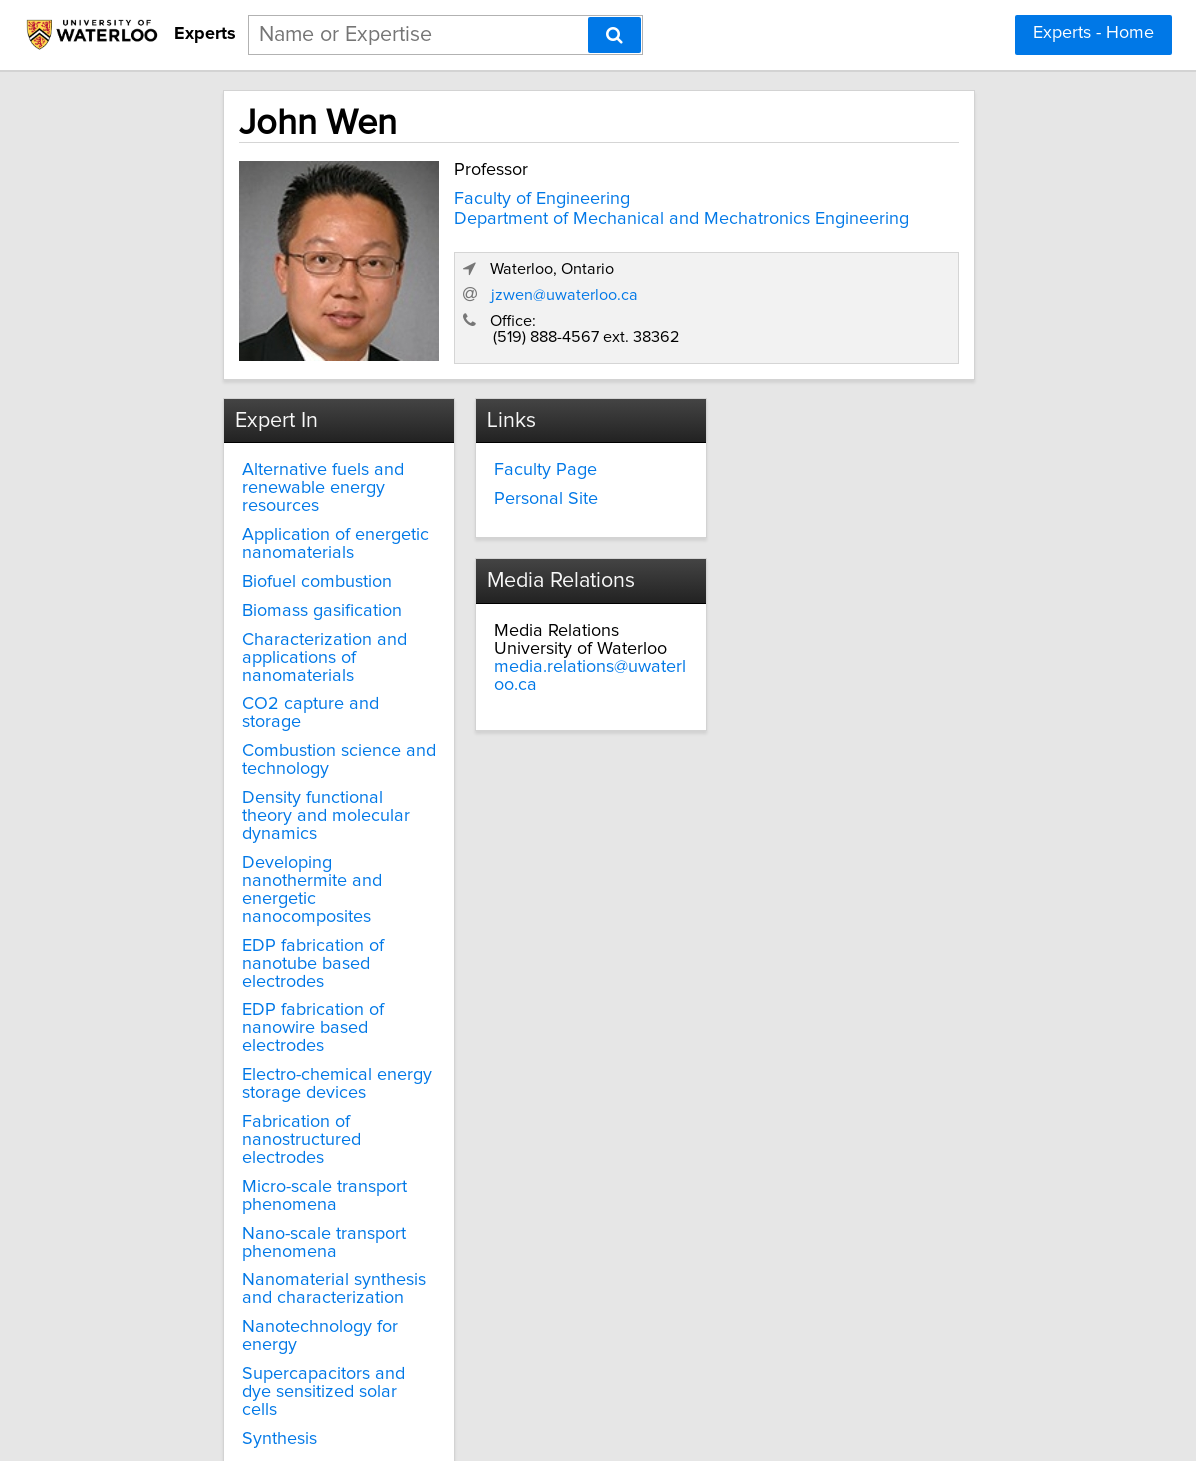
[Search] (614, 35)
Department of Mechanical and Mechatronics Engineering (519, 221)
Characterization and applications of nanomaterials (281, 640)
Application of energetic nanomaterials (292, 527)
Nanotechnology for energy (277, 1229)
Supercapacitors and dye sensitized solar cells (297, 1276)
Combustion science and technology (296, 725)
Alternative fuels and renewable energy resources (280, 471)
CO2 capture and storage (299, 687)
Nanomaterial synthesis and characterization (291, 1182)
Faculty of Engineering (485, 192)
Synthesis (236, 1313)
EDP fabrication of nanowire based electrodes (305, 948)
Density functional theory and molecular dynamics (297, 772)
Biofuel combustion (274, 565)
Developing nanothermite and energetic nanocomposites (299, 827)
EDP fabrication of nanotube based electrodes (270, 892)
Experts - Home (1093, 33)
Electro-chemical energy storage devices (294, 995)
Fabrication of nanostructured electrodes (302, 1042)
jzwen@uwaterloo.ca (799, 280)
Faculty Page (517, 453)
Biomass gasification (279, 593)
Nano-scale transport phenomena (281, 1135)
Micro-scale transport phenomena (281, 1088)
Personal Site (518, 482)
